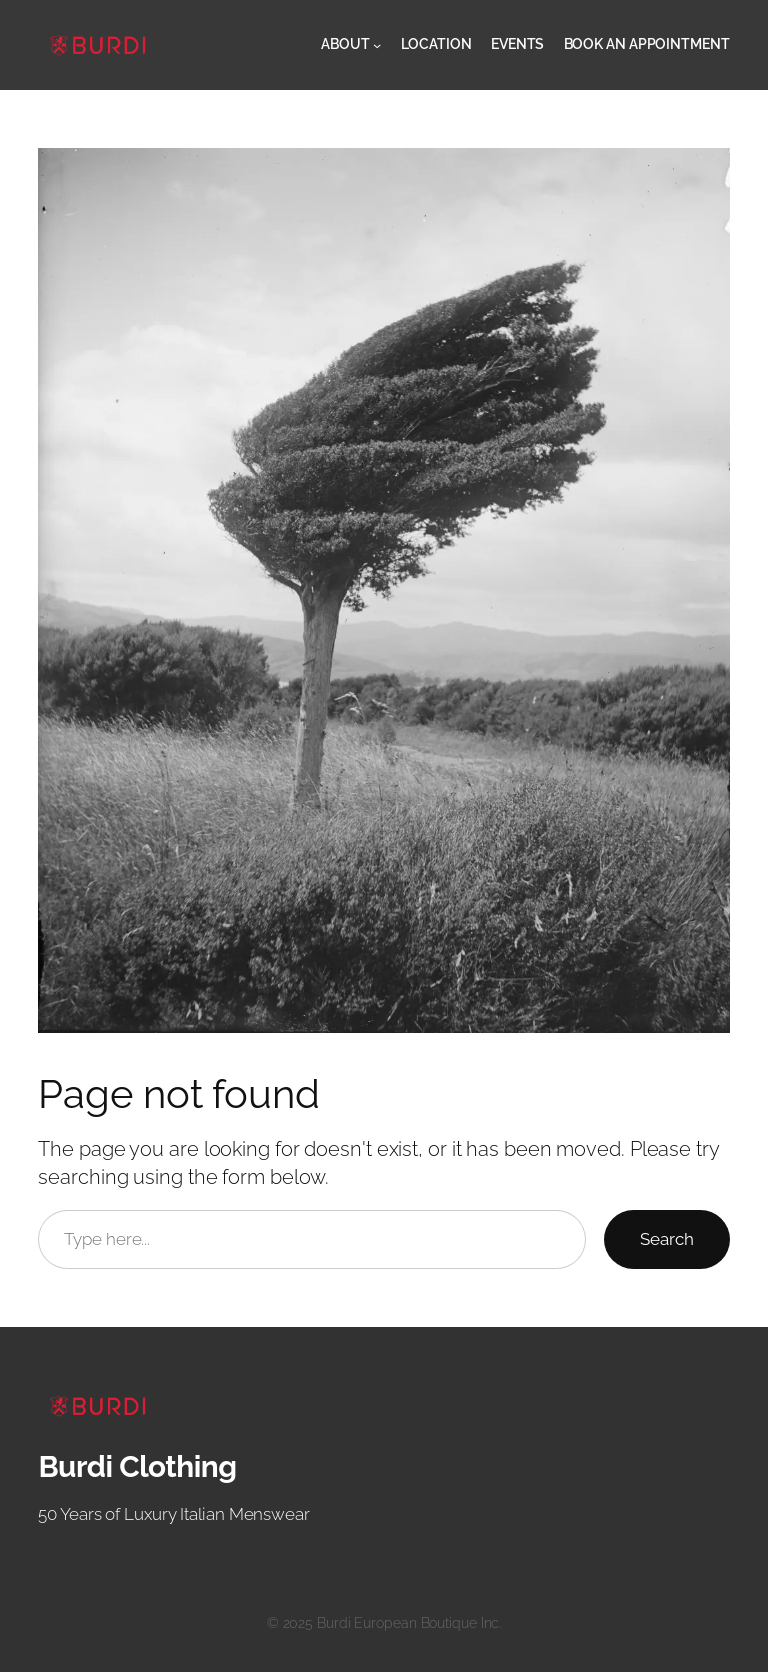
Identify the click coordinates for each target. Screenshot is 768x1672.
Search (667, 1239)
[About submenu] (377, 45)
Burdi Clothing (137, 1466)
